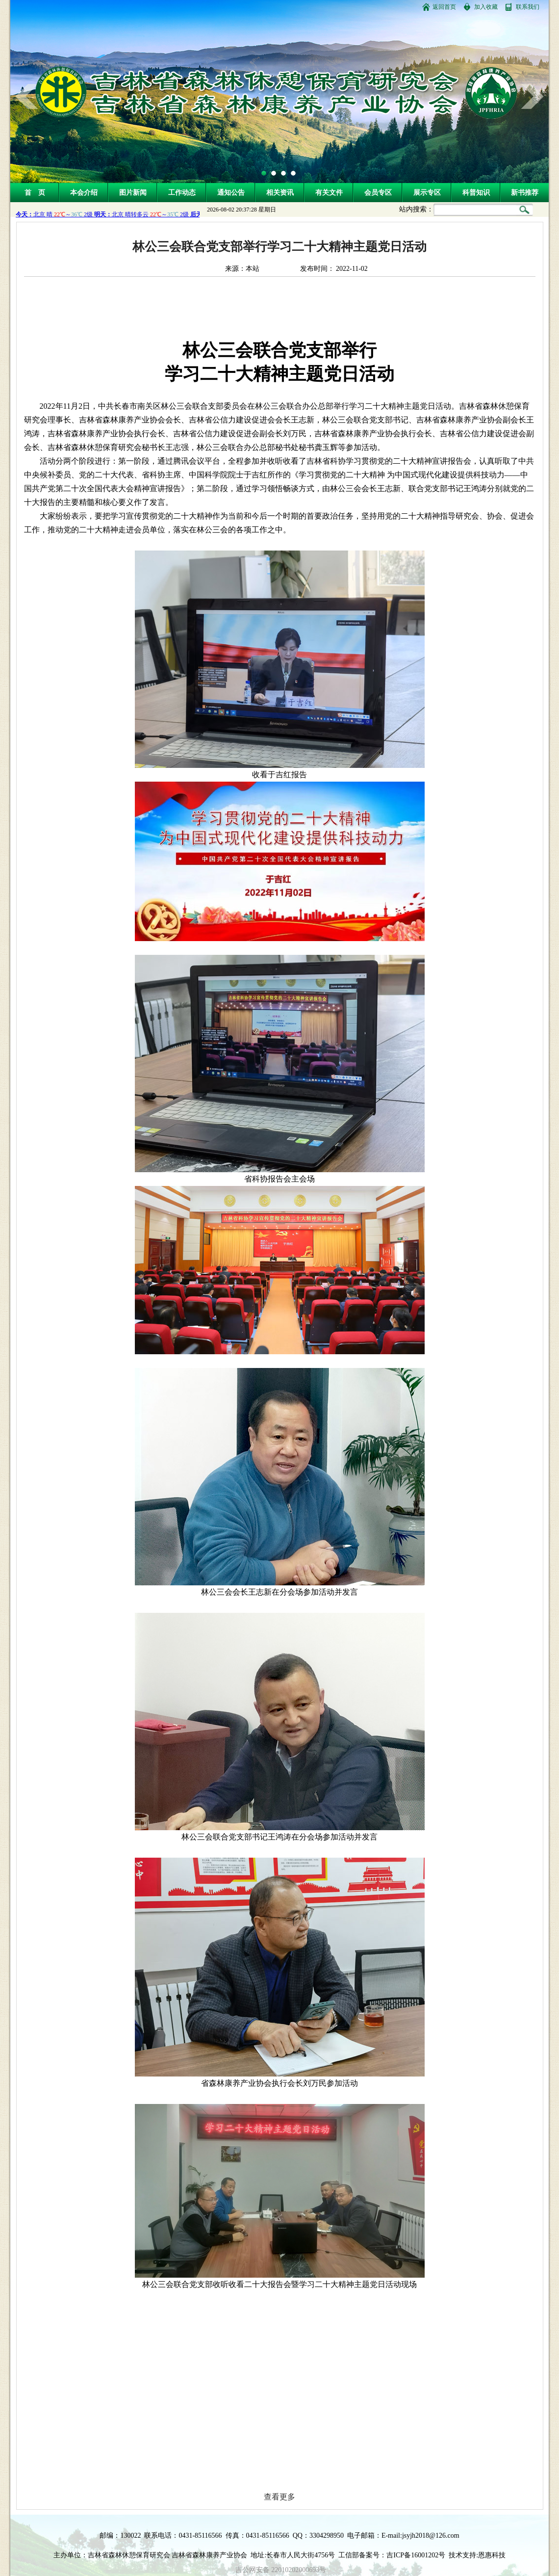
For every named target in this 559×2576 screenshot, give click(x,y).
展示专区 (427, 192)
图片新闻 (133, 192)
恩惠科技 (492, 2555)
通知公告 (231, 192)
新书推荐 (524, 192)
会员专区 (378, 192)
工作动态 (182, 192)
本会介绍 (84, 192)
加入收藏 (486, 6)
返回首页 (444, 6)
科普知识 (476, 192)
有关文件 (329, 192)
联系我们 (527, 6)
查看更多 (279, 2497)
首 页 (35, 192)
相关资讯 (280, 192)
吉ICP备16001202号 (415, 2555)
